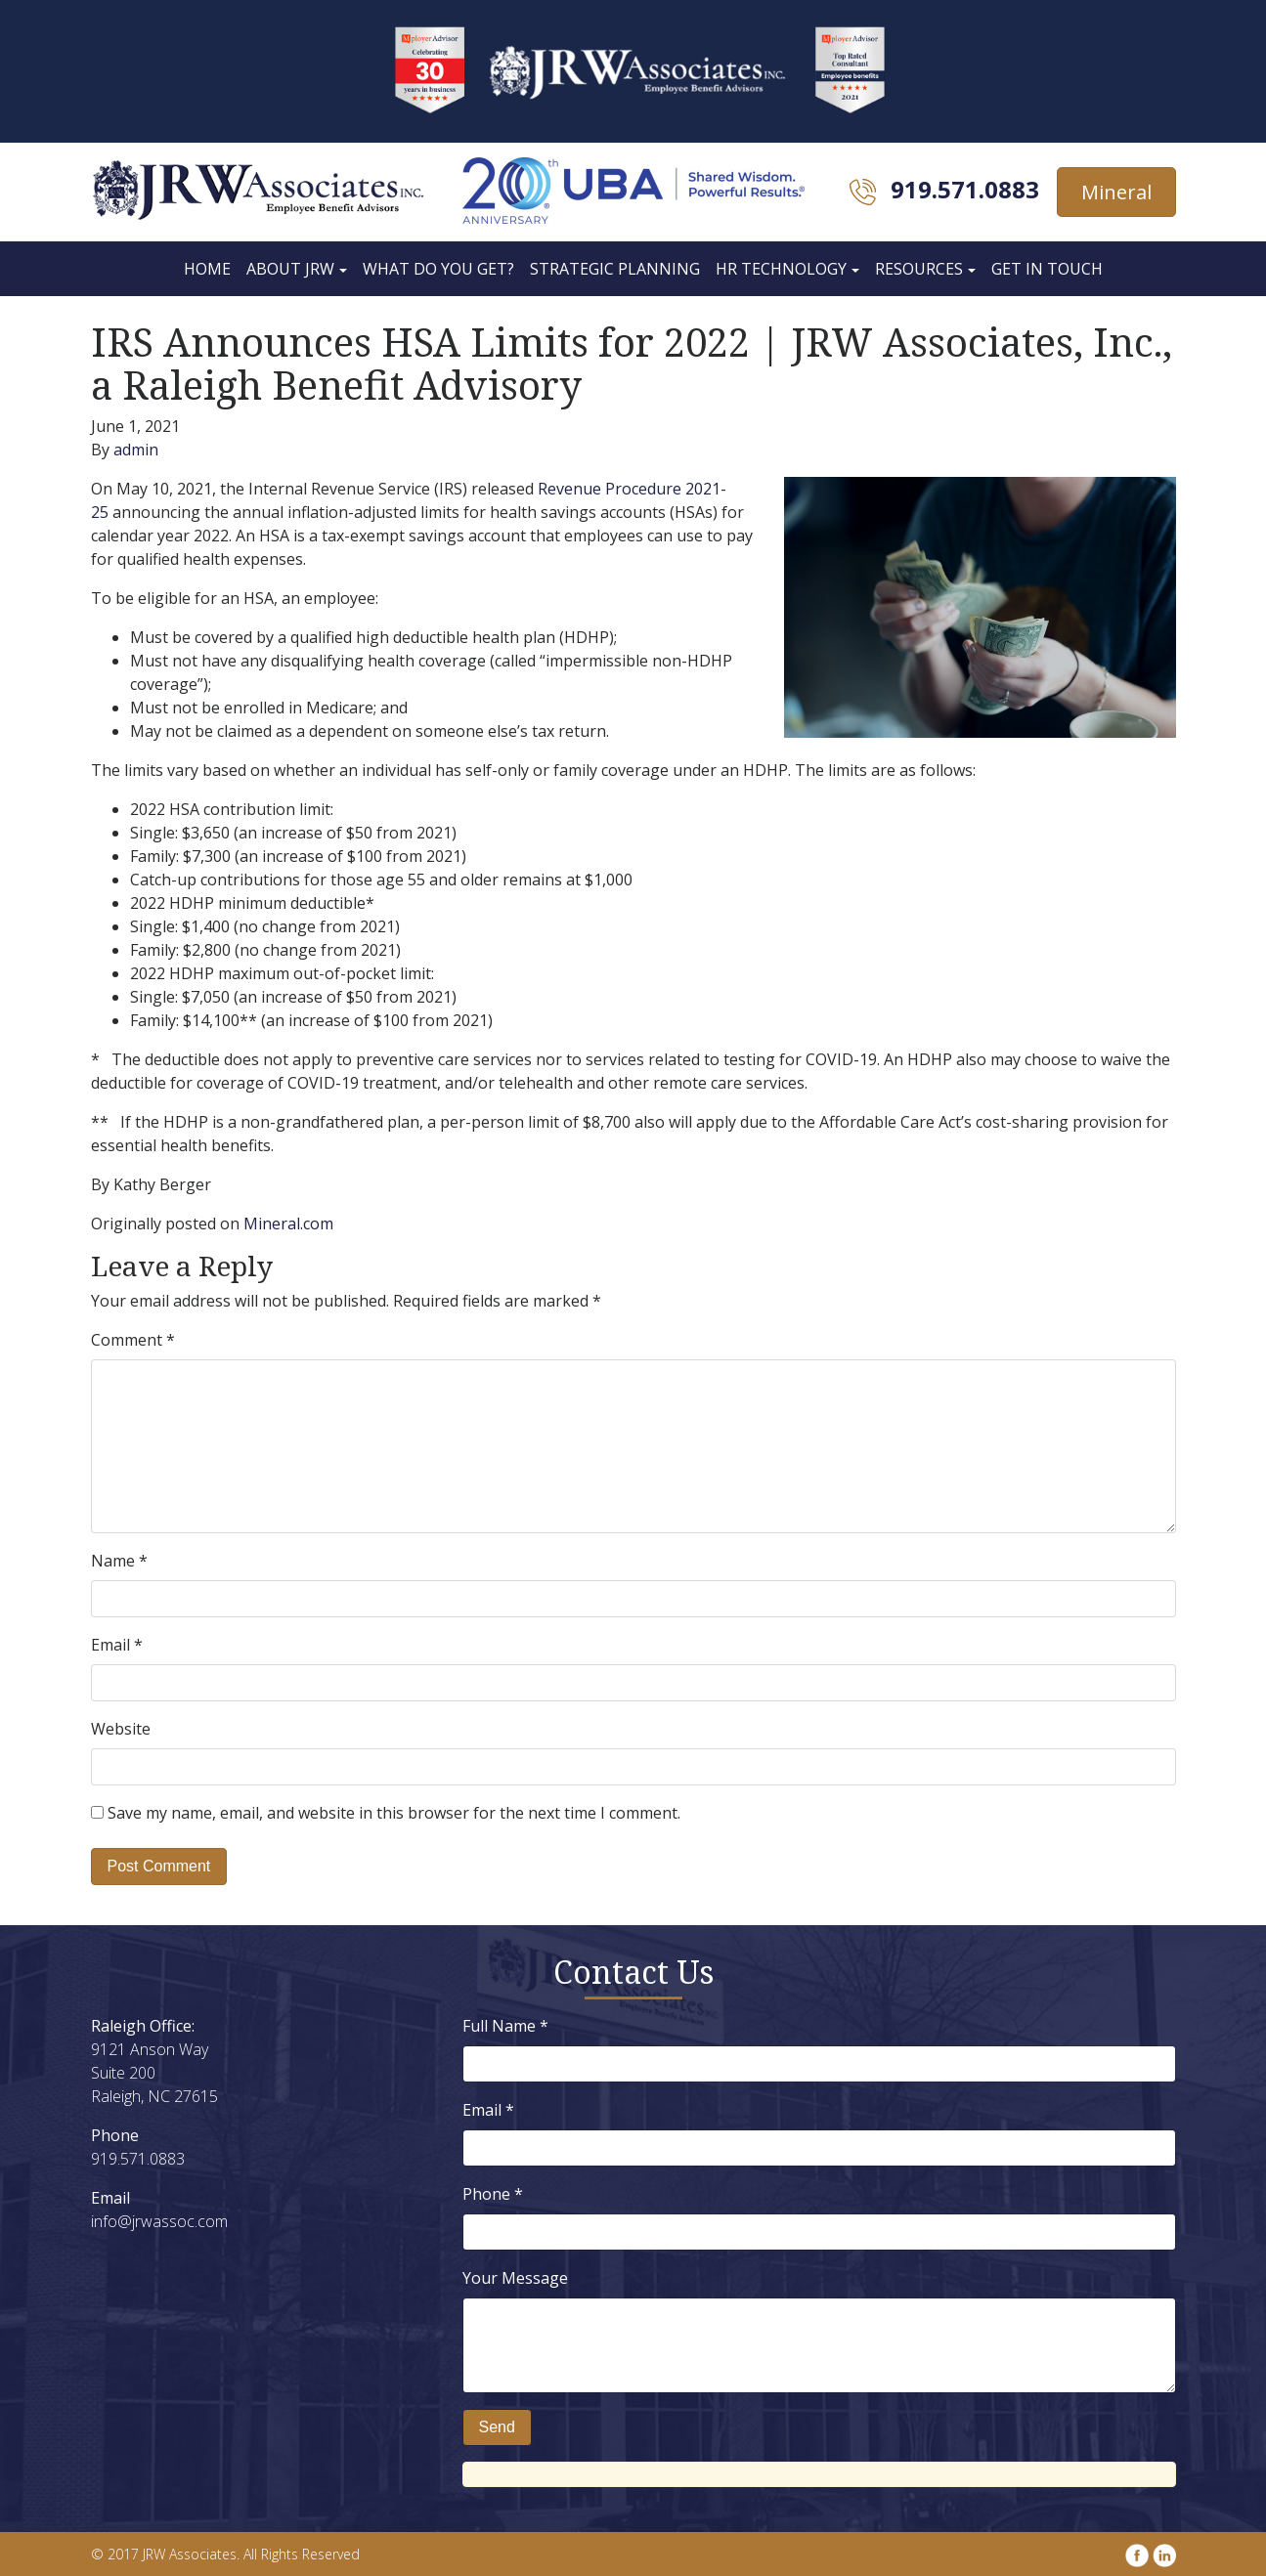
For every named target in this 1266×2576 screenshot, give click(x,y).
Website (121, 1728)
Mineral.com (288, 1223)
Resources (919, 268)
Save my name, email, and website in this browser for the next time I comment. (394, 1813)
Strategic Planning (615, 268)
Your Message (515, 2278)
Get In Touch (1047, 268)
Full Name (505, 2026)
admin (135, 449)
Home (207, 268)
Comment (133, 1340)
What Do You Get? (438, 268)
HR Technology (781, 268)
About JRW (290, 268)
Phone (492, 2194)
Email (117, 1644)
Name (119, 1560)
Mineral (1116, 192)
